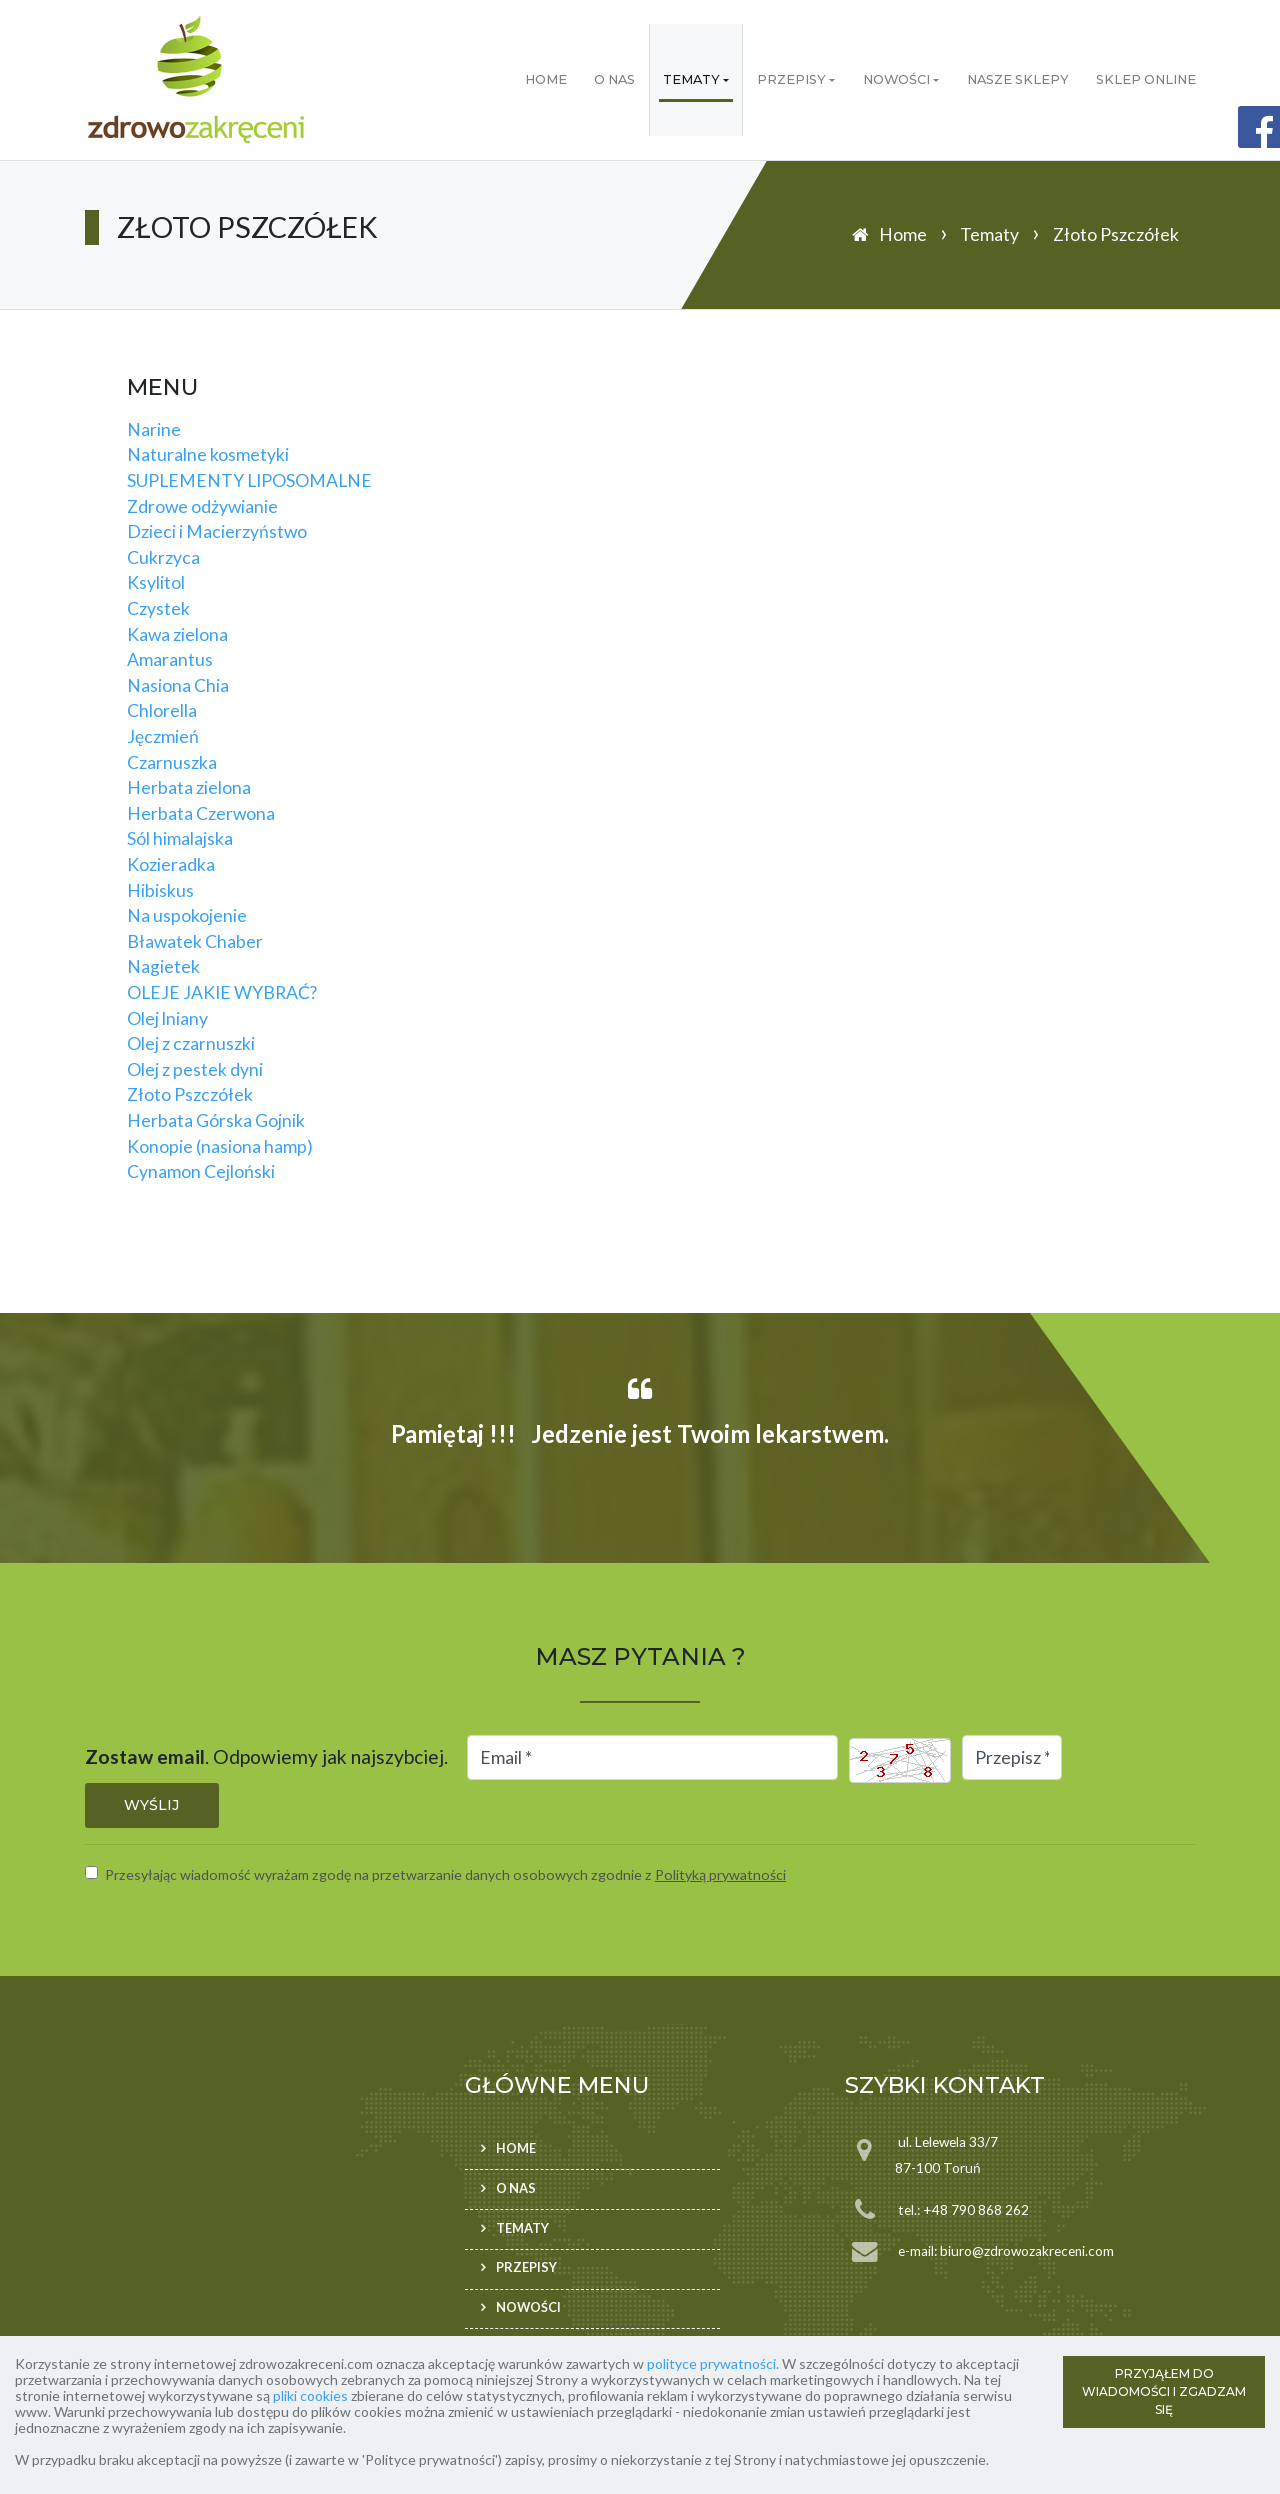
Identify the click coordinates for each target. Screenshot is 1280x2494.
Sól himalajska (180, 838)
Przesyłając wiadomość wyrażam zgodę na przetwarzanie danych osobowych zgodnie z (445, 1874)
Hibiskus (160, 890)
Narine (154, 429)
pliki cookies (310, 2395)
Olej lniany (167, 1018)
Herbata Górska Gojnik (216, 1120)
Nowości (896, 79)
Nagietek (163, 966)
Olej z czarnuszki (191, 1043)
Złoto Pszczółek (190, 1094)
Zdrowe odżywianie (202, 506)
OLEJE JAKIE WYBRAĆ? (222, 992)
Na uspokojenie (187, 915)
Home (546, 79)
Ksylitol (156, 582)
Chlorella (162, 710)
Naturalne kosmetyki (208, 454)
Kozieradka (171, 864)
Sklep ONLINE (1146, 79)
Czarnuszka (172, 762)
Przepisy (791, 79)
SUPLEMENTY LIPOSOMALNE (249, 480)
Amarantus (170, 659)
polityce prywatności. (713, 2363)
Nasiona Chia (178, 685)
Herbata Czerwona (201, 813)
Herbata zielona (189, 787)
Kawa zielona (177, 634)
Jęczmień (163, 736)
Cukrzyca (163, 557)
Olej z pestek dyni (195, 1069)
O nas (614, 79)
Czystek (158, 608)
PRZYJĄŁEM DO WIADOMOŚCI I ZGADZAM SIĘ (1164, 2391)
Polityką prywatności (720, 1874)
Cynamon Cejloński (201, 1171)
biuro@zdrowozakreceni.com (1027, 2251)
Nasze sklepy (1018, 79)
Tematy (691, 79)
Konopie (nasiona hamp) (220, 1146)
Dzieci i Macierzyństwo (217, 531)
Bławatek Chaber (195, 941)
